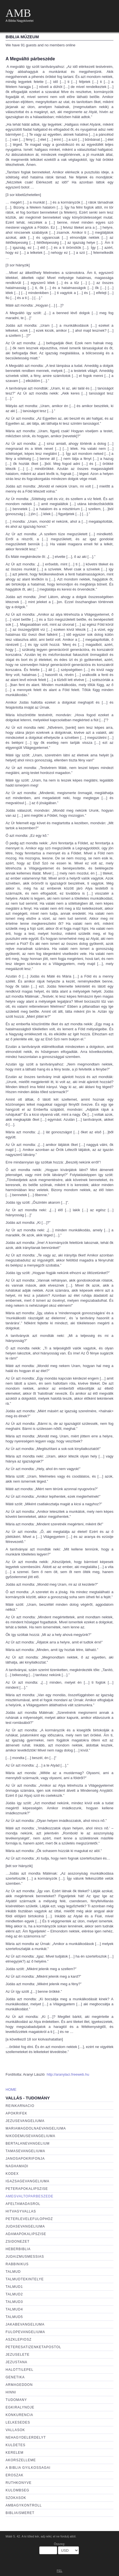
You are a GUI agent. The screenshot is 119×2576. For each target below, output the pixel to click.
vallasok (15, 2430)
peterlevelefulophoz (29, 2219)
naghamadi (17, 2166)
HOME (11, 2089)
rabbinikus (17, 2264)
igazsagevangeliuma (27, 2181)
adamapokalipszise (26, 2234)
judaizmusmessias (25, 2257)
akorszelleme (21, 2460)
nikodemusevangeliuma (30, 2136)
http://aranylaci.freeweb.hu (68, 2074)
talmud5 (14, 2317)
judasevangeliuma (25, 2226)
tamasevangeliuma (25, 2151)
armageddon (19, 2385)
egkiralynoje (20, 2407)
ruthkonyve (18, 2483)
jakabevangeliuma (25, 2324)
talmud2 (14, 2294)
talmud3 (14, 2302)
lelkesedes (18, 2422)
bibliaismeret (20, 2513)
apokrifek (16, 2113)
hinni (11, 2392)
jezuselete (18, 2355)
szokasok (16, 2498)
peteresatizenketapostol (33, 2347)
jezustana (16, 2362)
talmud (13, 2272)
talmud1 (14, 2287)
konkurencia (19, 2415)
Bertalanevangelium (28, 2143)
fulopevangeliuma (25, 2332)
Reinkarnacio (20, 2106)
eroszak (14, 2475)
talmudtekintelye (25, 2279)
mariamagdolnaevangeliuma (36, 2128)
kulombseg (17, 2490)
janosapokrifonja (25, 2159)
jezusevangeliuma (25, 2121)
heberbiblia (18, 2249)
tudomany (16, 2400)
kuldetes (15, 2445)
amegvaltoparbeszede (29, 2196)
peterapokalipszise (27, 2189)
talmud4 (14, 2309)
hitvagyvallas (21, 2211)
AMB (18, 13)
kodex (12, 2174)
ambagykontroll (24, 2505)
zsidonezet (18, 2241)
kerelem (14, 2453)
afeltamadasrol (23, 2204)
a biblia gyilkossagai (28, 2468)
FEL (59, 2570)
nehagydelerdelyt (26, 2437)
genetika (15, 2377)
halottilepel (19, 2370)
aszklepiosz (18, 2339)
